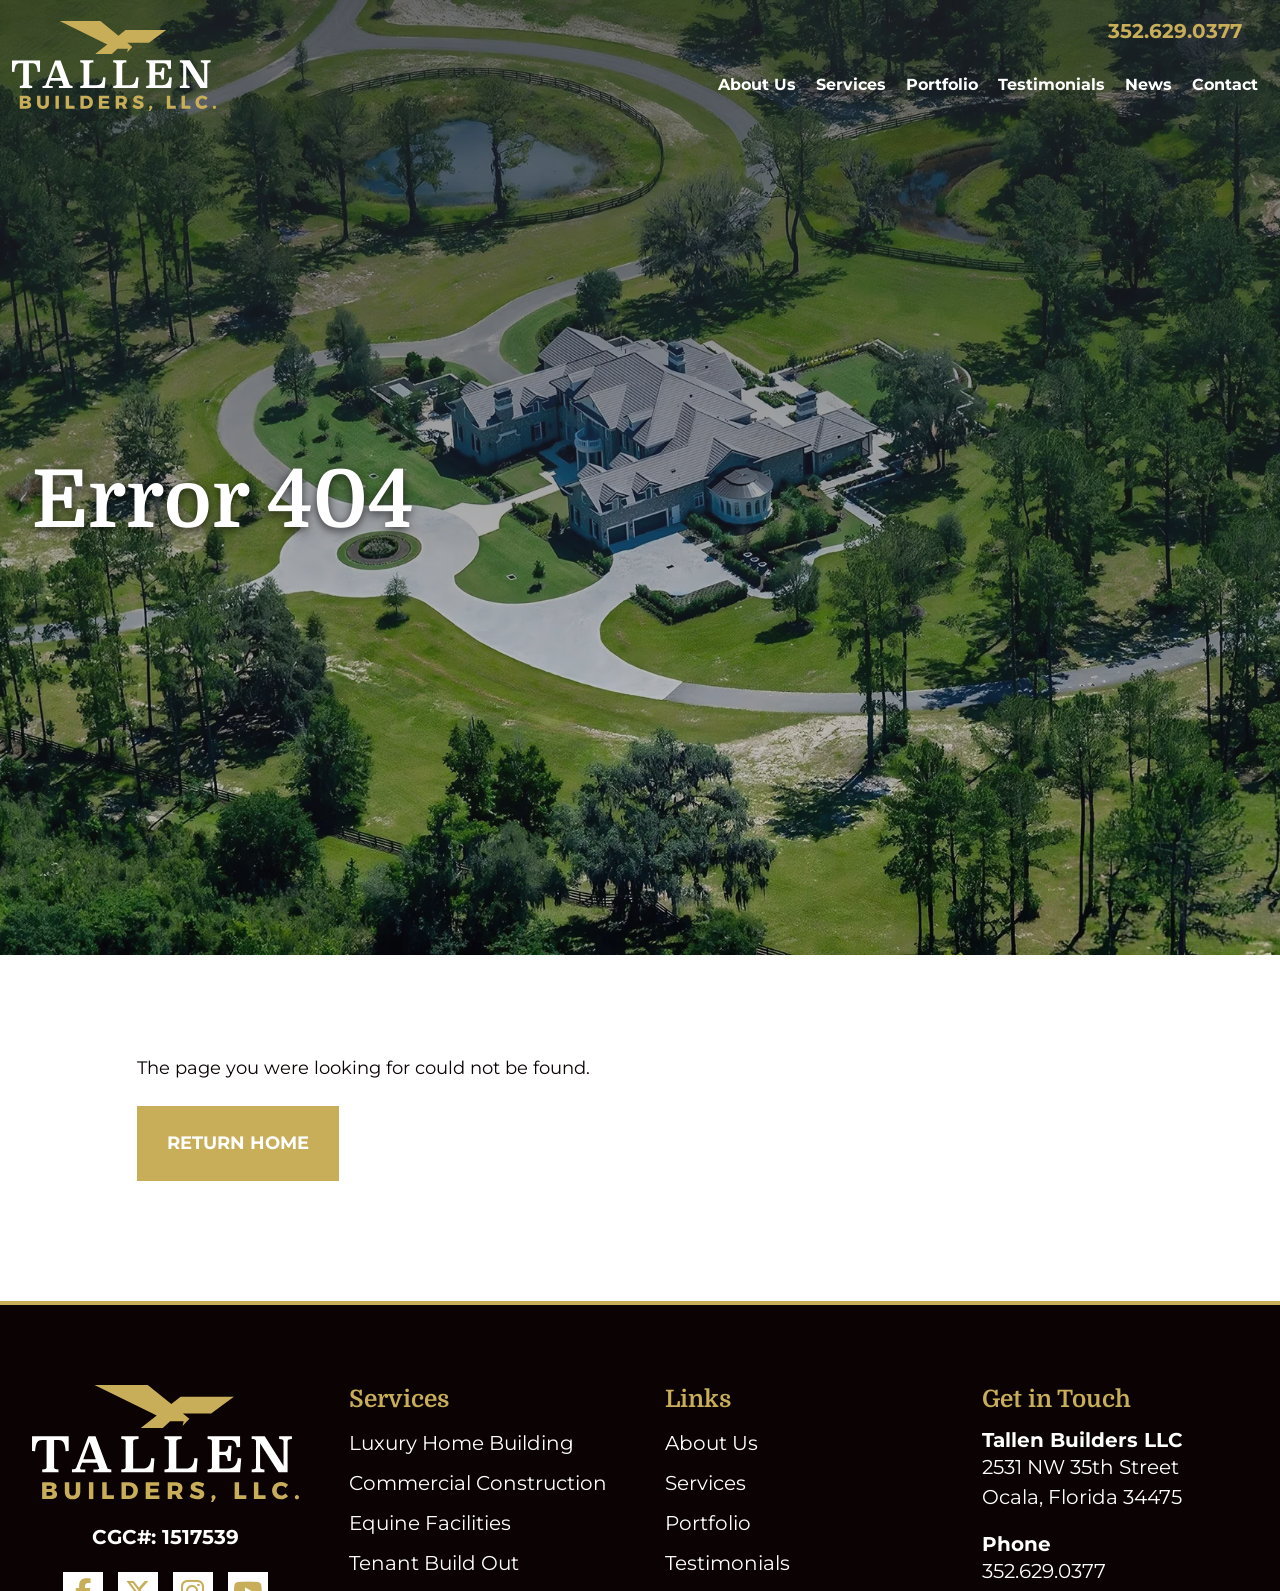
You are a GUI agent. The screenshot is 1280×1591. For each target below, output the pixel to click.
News (1148, 84)
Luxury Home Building (461, 1443)
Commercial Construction (478, 1483)
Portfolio (942, 84)
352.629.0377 (1175, 31)
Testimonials (1051, 84)
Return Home (238, 1143)
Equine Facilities (430, 1523)
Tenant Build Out (434, 1563)
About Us (757, 84)
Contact (1225, 84)
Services (851, 84)
